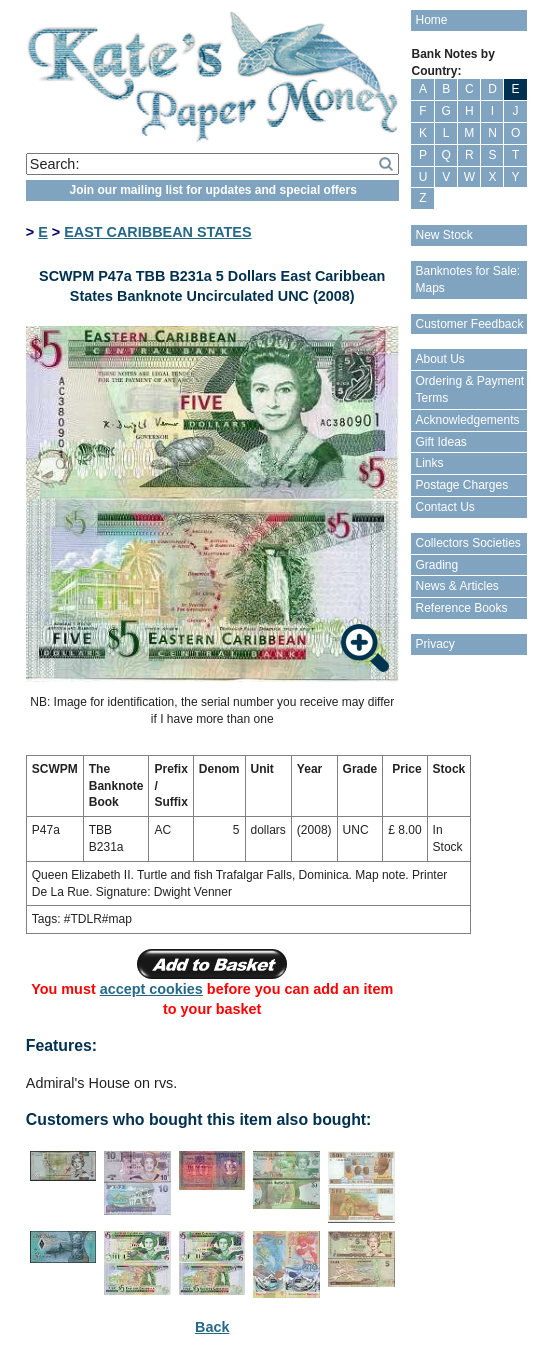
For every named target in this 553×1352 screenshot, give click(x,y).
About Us (439, 359)
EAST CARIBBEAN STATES (157, 232)
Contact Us (444, 507)
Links (429, 463)
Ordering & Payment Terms (469, 389)
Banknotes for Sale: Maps (467, 279)
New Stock (443, 235)
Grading (436, 565)
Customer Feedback (469, 324)
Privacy (434, 644)
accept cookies (151, 989)
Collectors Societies (467, 543)
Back (212, 1327)
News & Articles (456, 586)
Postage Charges (461, 485)
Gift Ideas (440, 442)
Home (431, 20)
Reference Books (461, 608)
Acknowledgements (467, 420)
